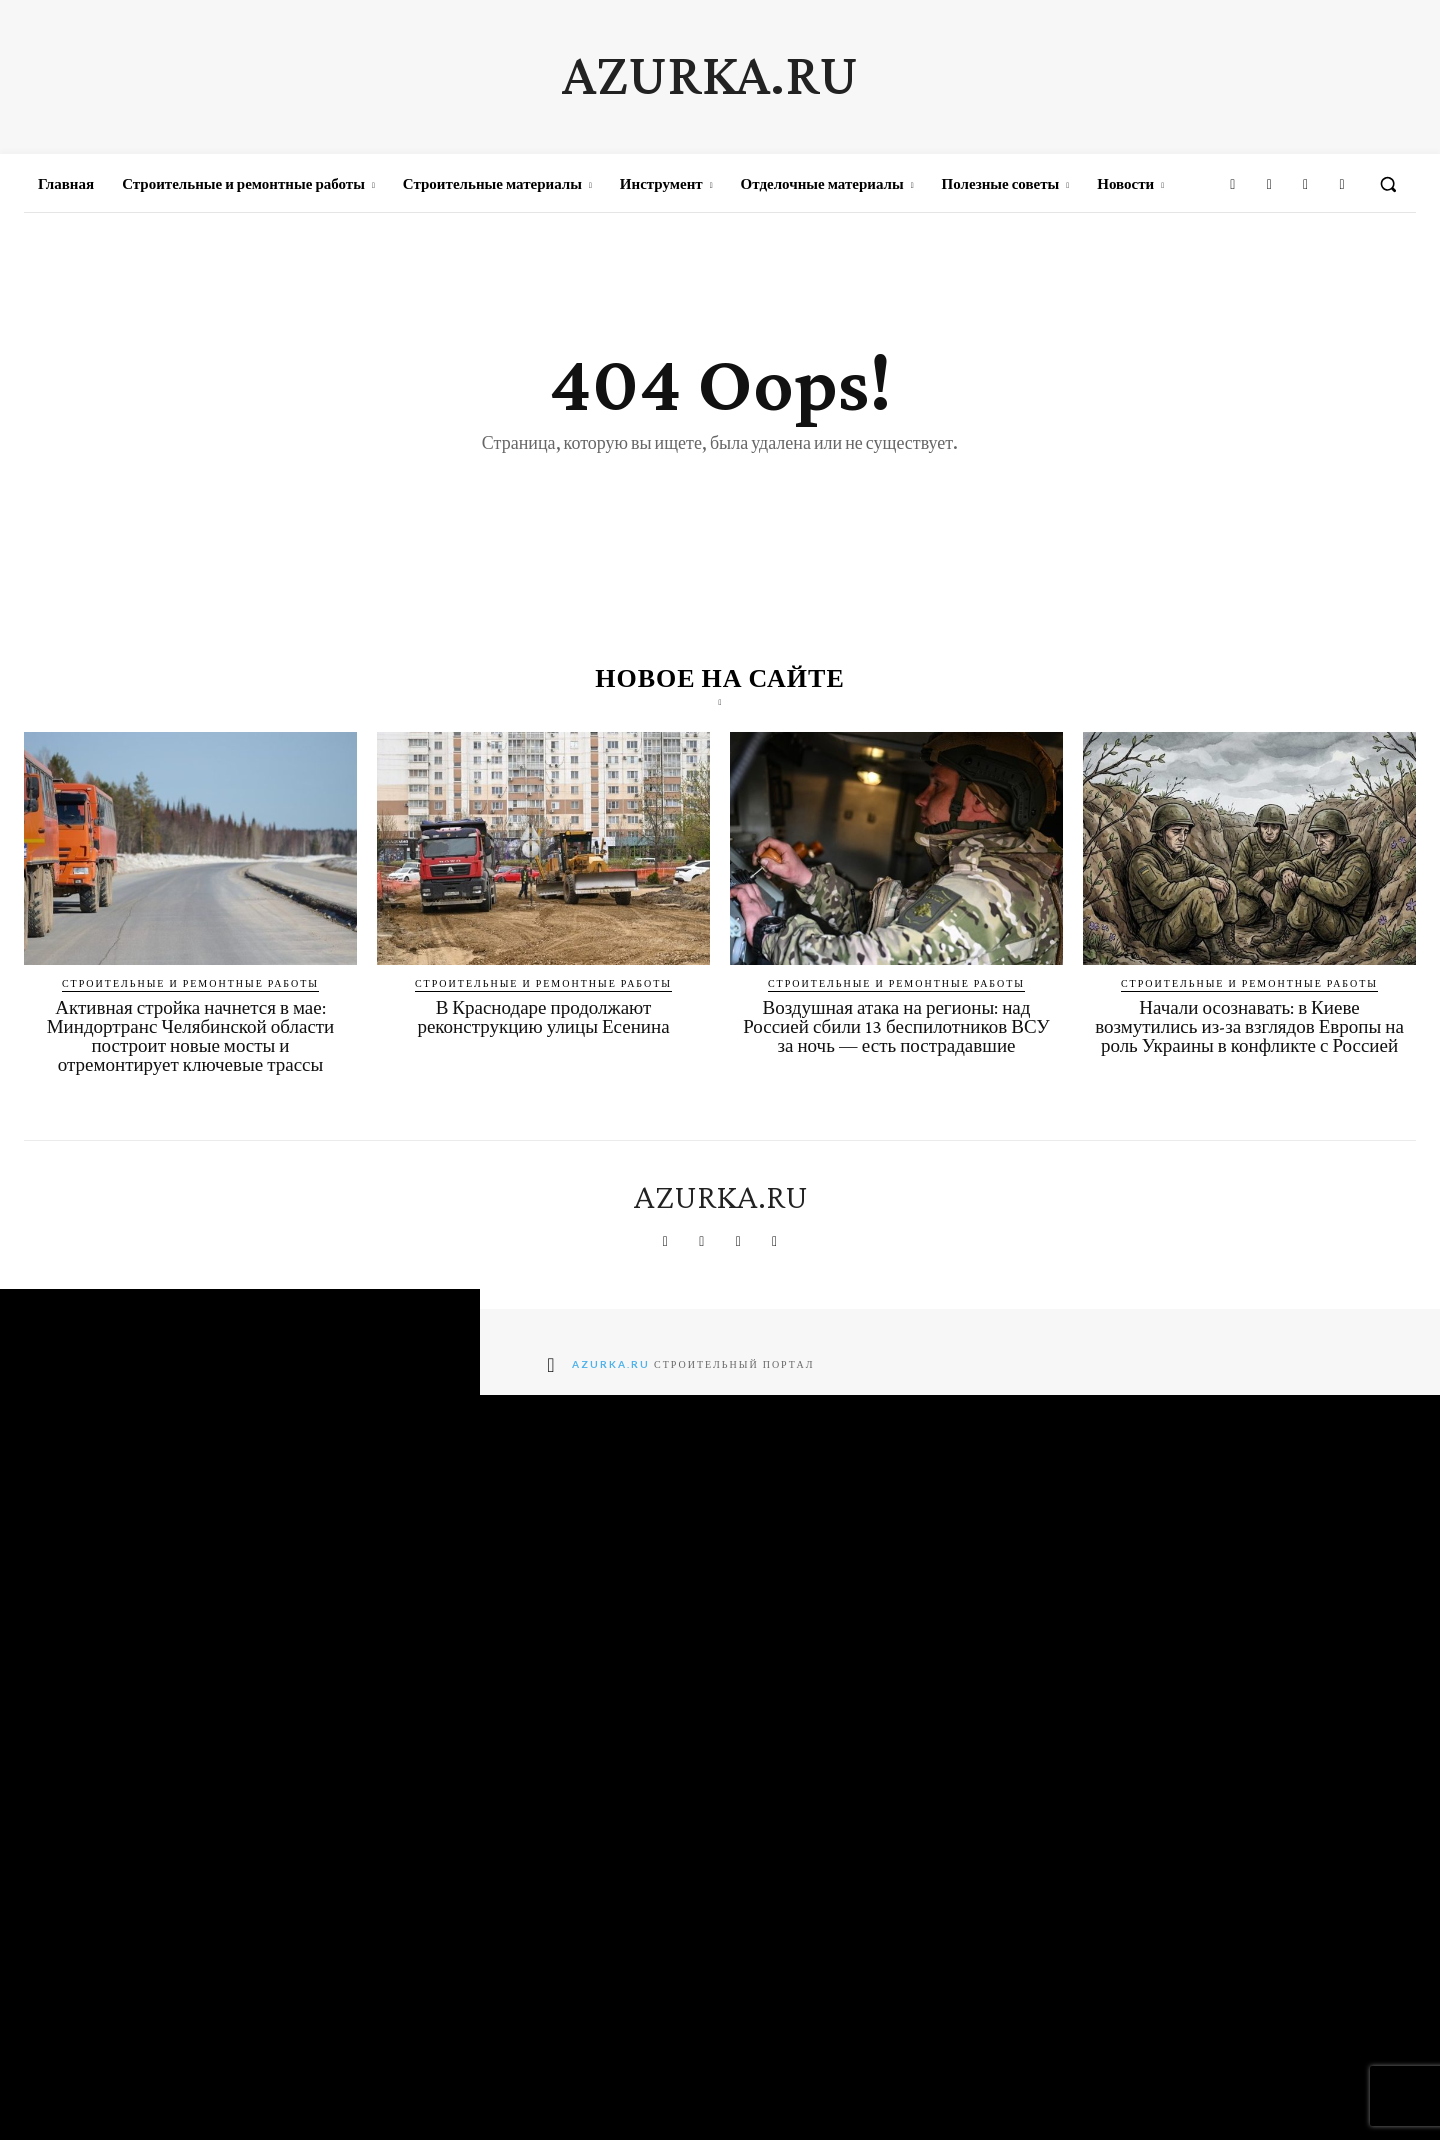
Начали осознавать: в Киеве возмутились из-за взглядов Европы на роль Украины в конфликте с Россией (1249, 1026)
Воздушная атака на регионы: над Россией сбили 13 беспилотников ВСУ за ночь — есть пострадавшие (896, 1026)
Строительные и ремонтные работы (190, 983)
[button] (1388, 184)
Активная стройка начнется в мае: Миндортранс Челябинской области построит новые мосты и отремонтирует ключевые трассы (191, 1036)
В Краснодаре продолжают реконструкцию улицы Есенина (543, 1017)
